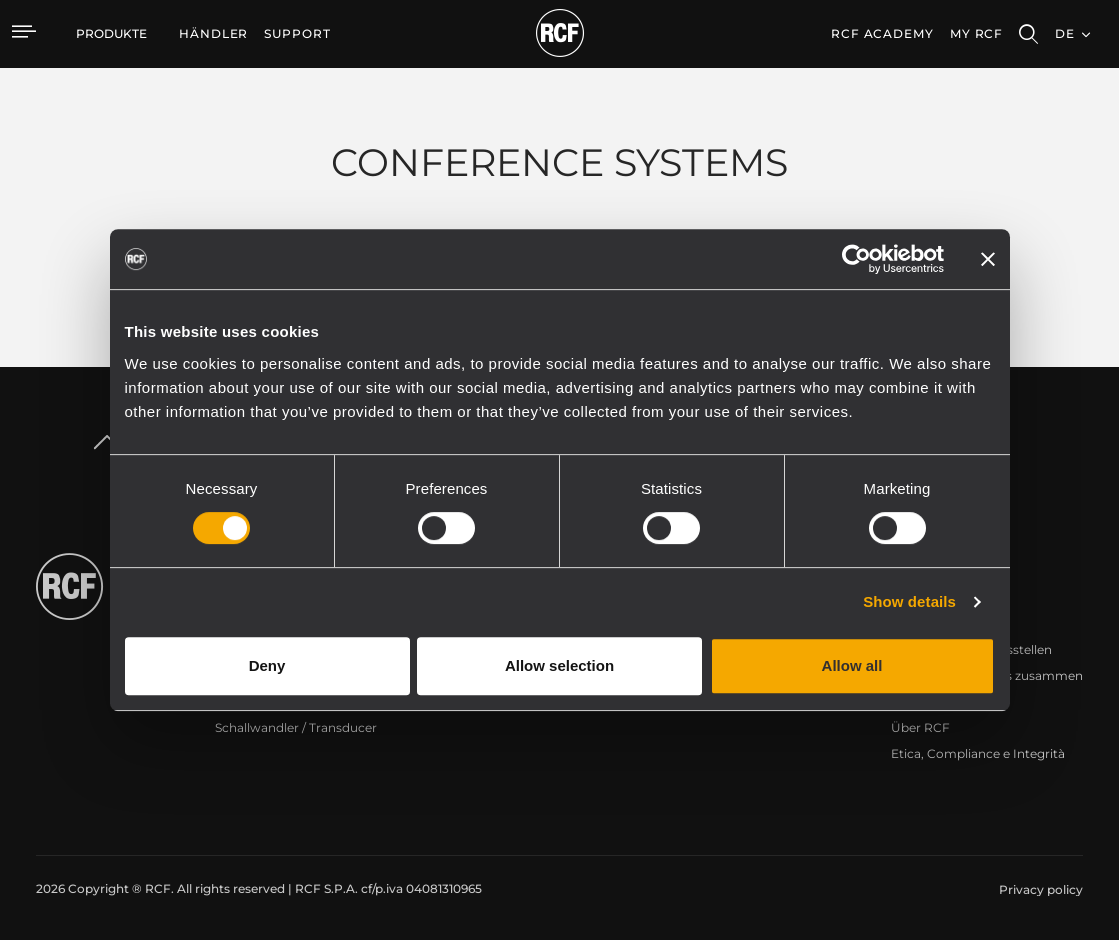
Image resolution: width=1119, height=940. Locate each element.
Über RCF (920, 727)
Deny (267, 665)
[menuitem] (213, 34)
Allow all (852, 665)
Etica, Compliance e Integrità (978, 753)
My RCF (976, 33)
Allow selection (559, 665)
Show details (909, 601)
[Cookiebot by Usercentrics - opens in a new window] (856, 259)
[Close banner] (988, 259)
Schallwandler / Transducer (296, 727)
